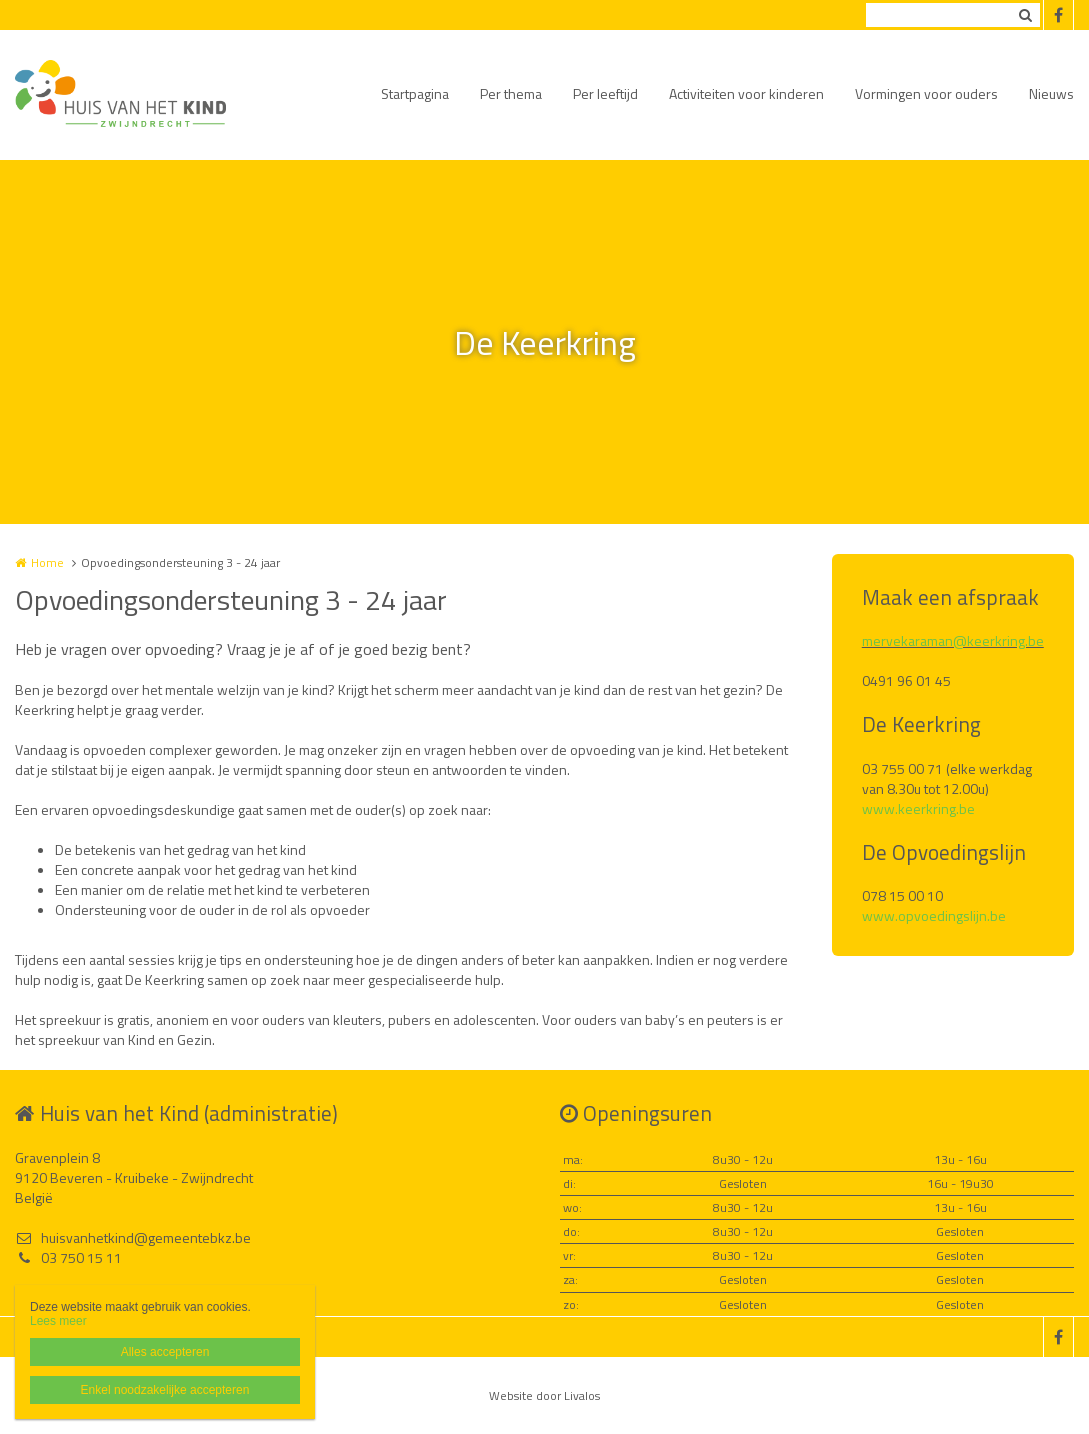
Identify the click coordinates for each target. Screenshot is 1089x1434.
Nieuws (1051, 93)
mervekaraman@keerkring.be (953, 640)
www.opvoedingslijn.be (934, 915)
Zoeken (1025, 15)
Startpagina (415, 93)
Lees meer (58, 1321)
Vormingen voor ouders (926, 93)
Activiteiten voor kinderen (746, 93)
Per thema (511, 93)
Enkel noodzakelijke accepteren (165, 1390)
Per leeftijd (605, 93)
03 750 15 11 (68, 1258)
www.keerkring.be (918, 808)
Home (47, 562)
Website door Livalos (544, 1395)
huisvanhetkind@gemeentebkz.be (133, 1238)
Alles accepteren (165, 1352)
